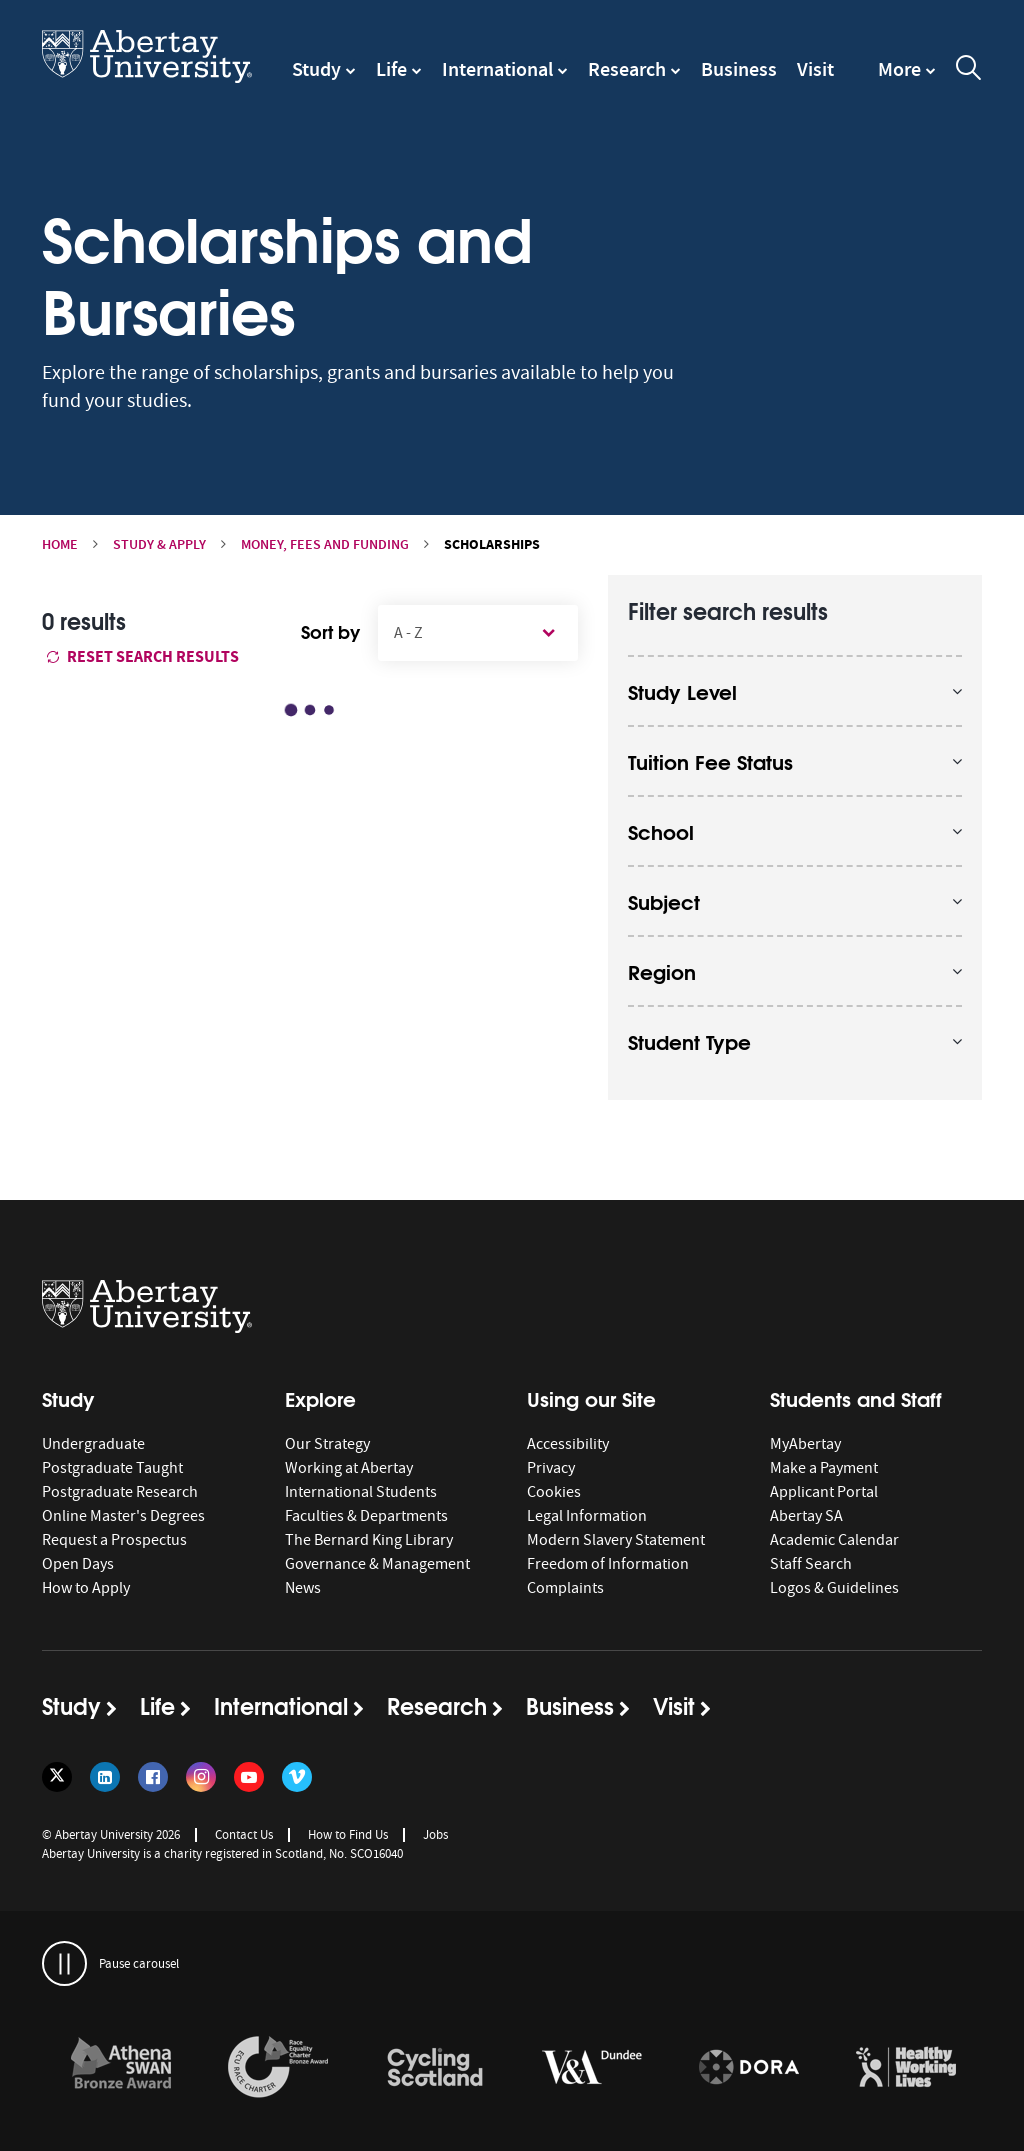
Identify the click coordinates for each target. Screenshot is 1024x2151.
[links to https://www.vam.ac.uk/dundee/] (592, 2068)
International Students (361, 1492)
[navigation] (907, 79)
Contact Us (244, 1834)
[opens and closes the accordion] (795, 691)
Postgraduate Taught (112, 1468)
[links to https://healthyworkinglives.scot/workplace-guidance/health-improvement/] (906, 2068)
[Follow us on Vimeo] (297, 1777)
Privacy (551, 1468)
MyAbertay (805, 1444)
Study (316, 69)
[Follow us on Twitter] (57, 1777)
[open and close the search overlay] (969, 71)
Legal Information (587, 1516)
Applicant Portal (824, 1492)
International (497, 69)
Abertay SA (806, 1516)
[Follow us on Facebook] (153, 1777)
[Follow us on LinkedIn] (105, 1777)
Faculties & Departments (366, 1516)
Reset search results (143, 656)
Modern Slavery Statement (616, 1540)
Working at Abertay (349, 1468)
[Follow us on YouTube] (249, 1777)
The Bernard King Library (369, 1540)
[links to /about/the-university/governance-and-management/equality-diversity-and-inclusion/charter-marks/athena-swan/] (121, 2068)
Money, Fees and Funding (325, 544)
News (303, 1588)
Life (391, 69)
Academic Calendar (834, 1540)
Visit (815, 69)
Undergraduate (93, 1444)
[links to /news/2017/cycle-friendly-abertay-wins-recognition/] (435, 2068)
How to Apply (86, 1588)
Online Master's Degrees (123, 1516)
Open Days (78, 1564)
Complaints (565, 1588)
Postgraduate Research (120, 1492)
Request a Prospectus (114, 1540)
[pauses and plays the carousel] (64, 1963)
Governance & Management (377, 1564)
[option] (120, 2070)
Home (60, 544)
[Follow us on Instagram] (201, 1777)
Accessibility (568, 1444)
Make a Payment (824, 1468)
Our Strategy (327, 1444)
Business (739, 69)
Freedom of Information (608, 1564)
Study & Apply (159, 544)
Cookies (554, 1492)
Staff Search (811, 1564)
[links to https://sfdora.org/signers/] (749, 2068)
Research (627, 69)
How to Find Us (348, 1834)
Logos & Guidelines (834, 1588)
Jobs (435, 1834)
